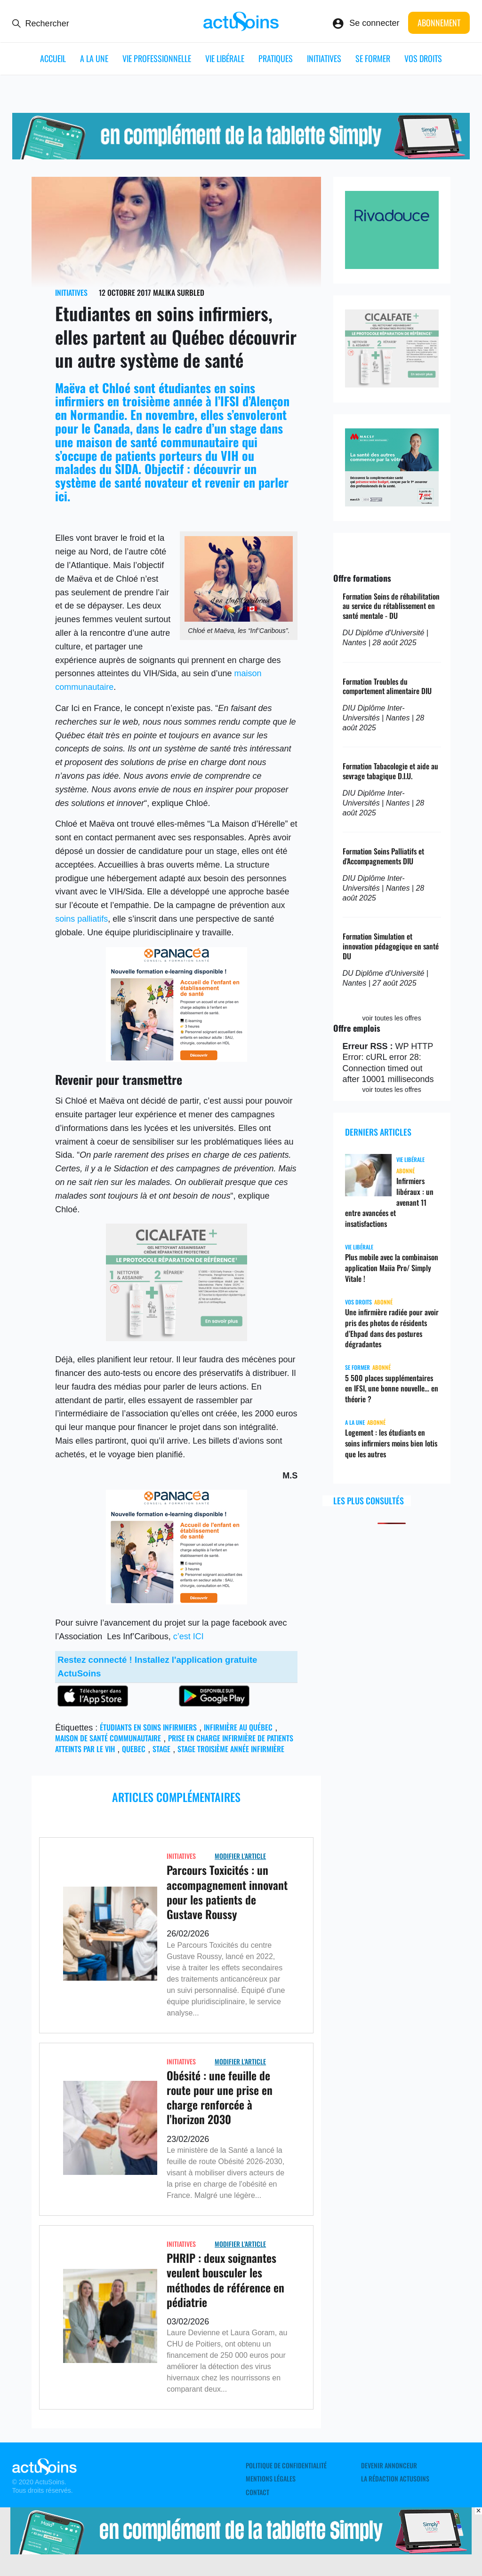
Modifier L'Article (240, 1856)
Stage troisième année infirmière (230, 1748)
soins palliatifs (81, 919)
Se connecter (374, 23)
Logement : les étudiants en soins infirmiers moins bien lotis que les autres (391, 1443)
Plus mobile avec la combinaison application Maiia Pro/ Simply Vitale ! (391, 1267)
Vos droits (423, 58)
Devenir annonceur (389, 2465)
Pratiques (275, 58)
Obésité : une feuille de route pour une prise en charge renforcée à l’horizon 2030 (220, 2097)
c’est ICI (188, 1636)
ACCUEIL (53, 58)
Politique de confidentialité (286, 2465)
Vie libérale (224, 58)
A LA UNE (94, 58)
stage (161, 1748)
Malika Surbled (178, 292)
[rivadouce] (392, 266)
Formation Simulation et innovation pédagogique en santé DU (391, 946)
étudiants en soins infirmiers (148, 1727)
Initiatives (324, 58)
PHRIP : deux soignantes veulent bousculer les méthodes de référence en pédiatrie (225, 2279)
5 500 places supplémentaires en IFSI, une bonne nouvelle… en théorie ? (391, 1388)
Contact (257, 2492)
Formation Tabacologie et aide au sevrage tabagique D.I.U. (390, 771)
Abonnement (439, 22)
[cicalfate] (176, 1338)
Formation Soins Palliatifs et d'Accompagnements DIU (383, 856)
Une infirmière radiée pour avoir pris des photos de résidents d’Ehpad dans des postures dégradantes (392, 1328)
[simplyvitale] (241, 156)
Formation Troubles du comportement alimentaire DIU (387, 686)
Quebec (133, 1748)
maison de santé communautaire (108, 1738)
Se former (372, 58)
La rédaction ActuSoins (395, 2478)
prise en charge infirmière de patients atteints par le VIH (174, 1743)
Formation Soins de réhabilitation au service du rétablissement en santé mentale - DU (391, 606)
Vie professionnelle (156, 58)
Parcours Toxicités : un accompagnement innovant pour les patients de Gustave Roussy (227, 1891)
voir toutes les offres (391, 1018)
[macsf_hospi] (392, 503)
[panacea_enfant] (176, 1059)
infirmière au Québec (238, 1727)
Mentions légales (271, 2478)
